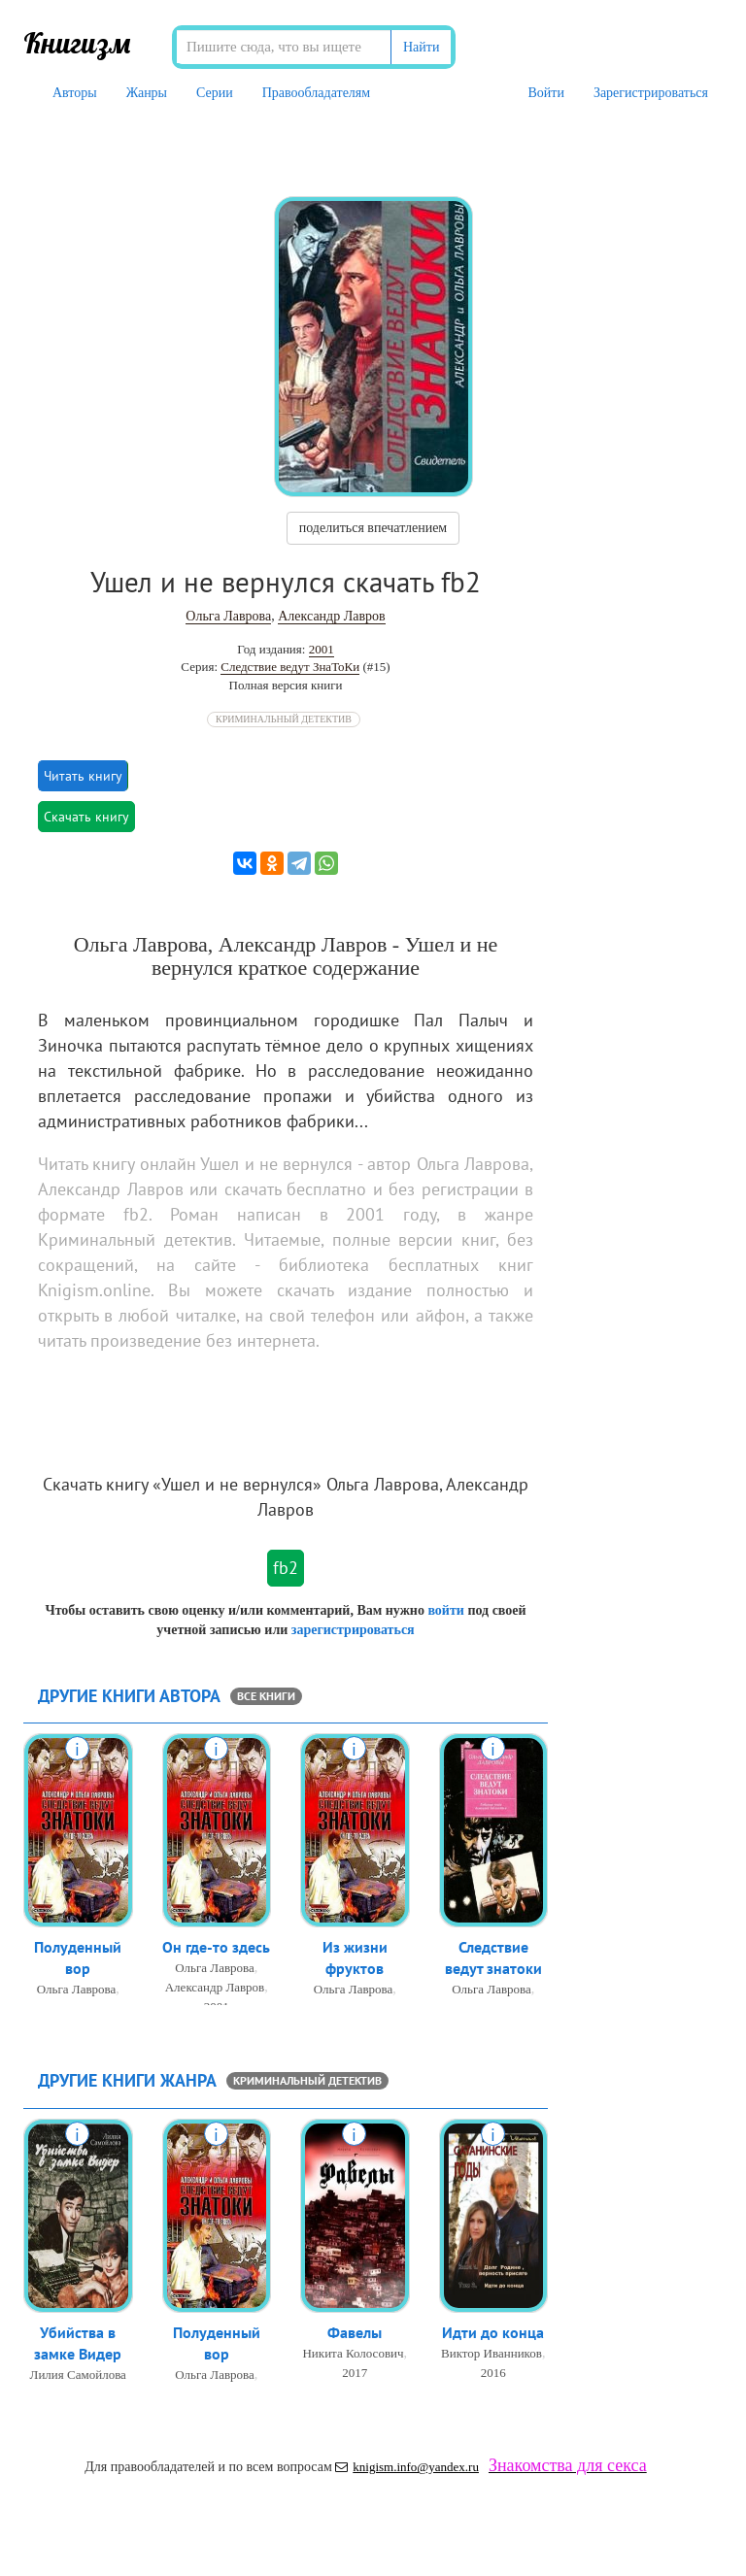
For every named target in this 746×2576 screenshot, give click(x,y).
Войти (545, 92)
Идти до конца (493, 2333)
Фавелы (354, 2333)
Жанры (146, 92)
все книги (266, 1696)
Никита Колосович (352, 2354)
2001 (321, 649)
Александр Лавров (331, 616)
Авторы (74, 92)
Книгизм (77, 42)
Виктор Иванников (491, 2354)
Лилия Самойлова (78, 2376)
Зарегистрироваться (650, 92)
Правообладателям (316, 92)
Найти (421, 47)
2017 (354, 2373)
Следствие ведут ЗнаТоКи (289, 666)
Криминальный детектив (284, 719)
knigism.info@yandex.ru (407, 2466)
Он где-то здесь (216, 1947)
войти (445, 1610)
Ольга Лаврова (228, 616)
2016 (493, 2373)
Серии (214, 92)
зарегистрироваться (353, 1630)
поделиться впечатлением (373, 527)
